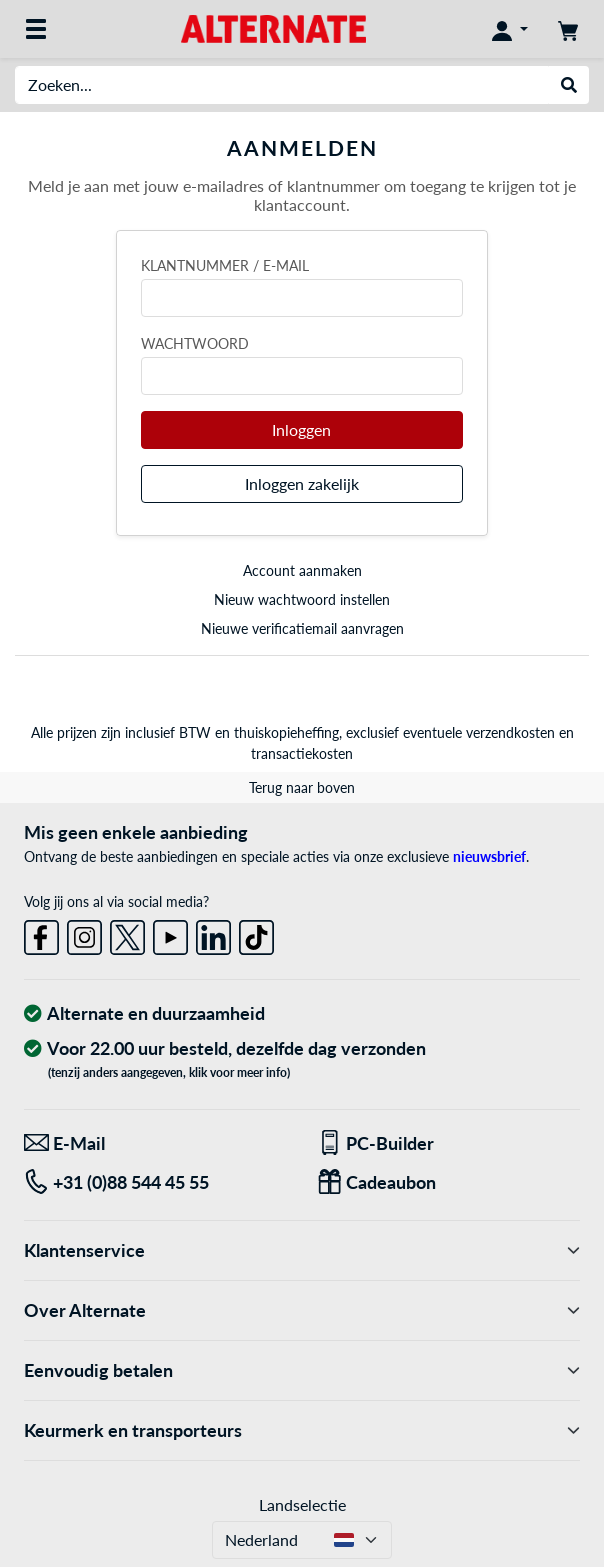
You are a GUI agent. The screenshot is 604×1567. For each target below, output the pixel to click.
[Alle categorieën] (36, 29)
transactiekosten (302, 753)
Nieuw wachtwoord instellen (302, 599)
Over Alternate (302, 1310)
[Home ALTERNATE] (273, 27)
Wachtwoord (195, 343)
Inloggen (301, 429)
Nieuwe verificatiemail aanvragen (302, 628)
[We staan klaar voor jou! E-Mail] (155, 1143)
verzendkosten (510, 732)
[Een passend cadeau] (448, 1182)
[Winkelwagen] (568, 29)
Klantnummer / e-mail (225, 265)
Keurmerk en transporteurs (302, 1430)
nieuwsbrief (489, 856)
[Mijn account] (510, 29)
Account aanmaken (302, 570)
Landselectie (302, 1504)
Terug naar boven (302, 787)
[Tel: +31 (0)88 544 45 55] (155, 1182)
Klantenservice (302, 1250)
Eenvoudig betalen (302, 1370)
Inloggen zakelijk (302, 483)
